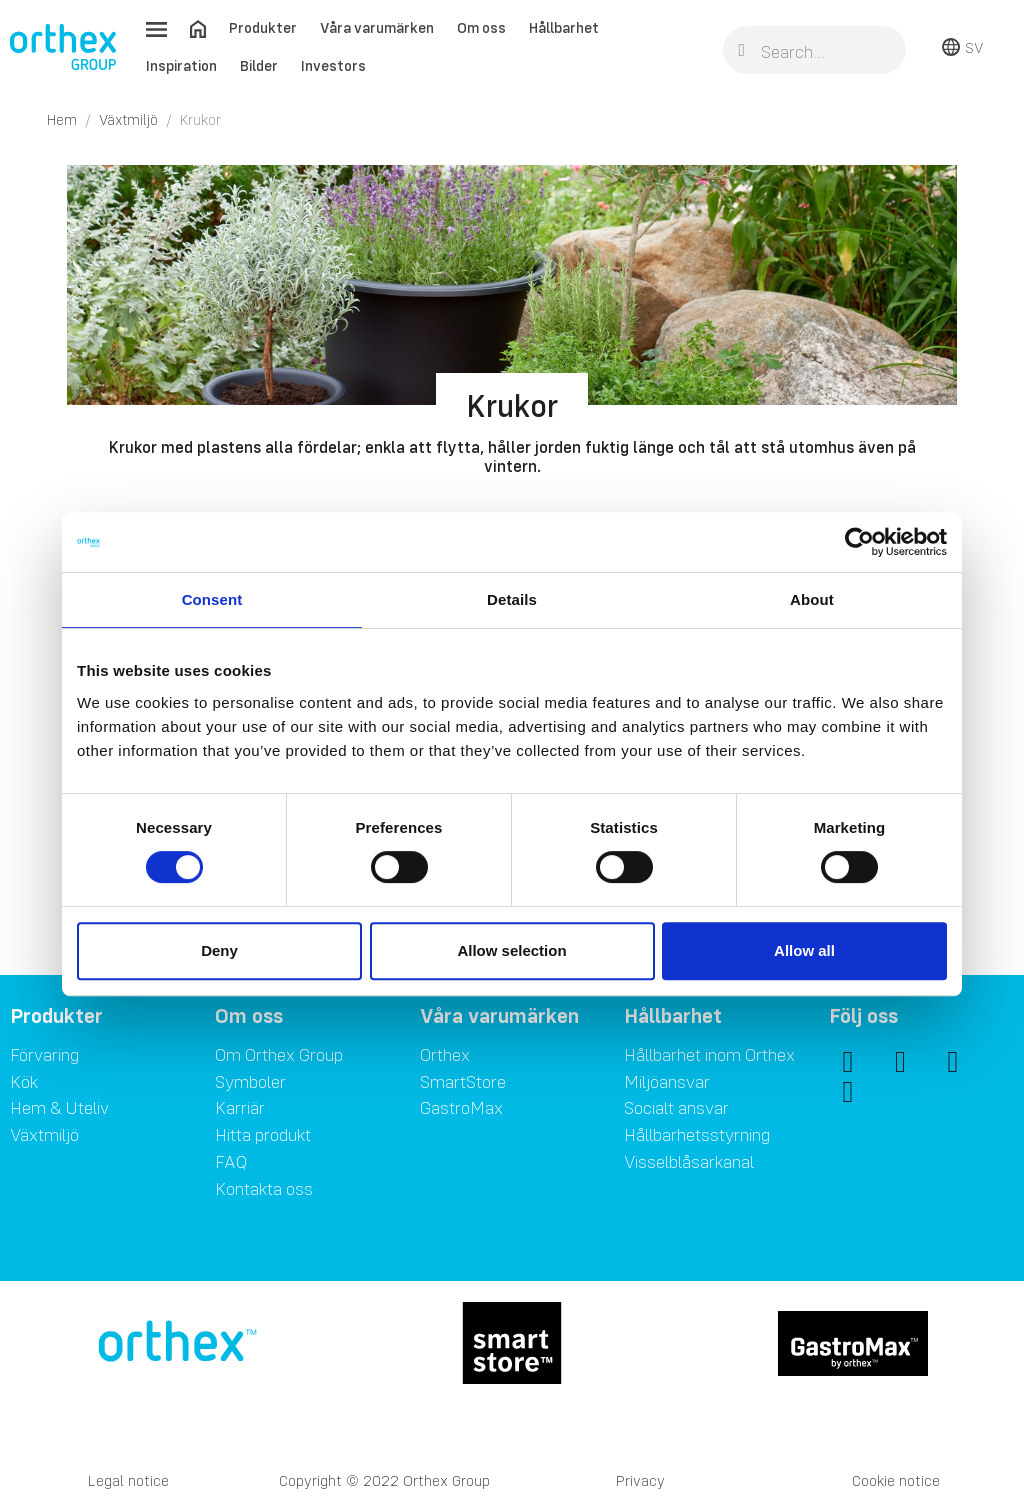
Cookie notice (896, 1480)
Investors (333, 65)
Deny (219, 950)
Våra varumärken (377, 27)
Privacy (640, 1480)
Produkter (263, 27)
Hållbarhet (564, 27)
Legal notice (128, 1480)
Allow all (804, 950)
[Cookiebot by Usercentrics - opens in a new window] (859, 542)
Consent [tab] (212, 599)
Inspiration (181, 65)
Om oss (481, 27)
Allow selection (511, 950)
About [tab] (812, 599)
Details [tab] (512, 599)
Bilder (259, 65)
